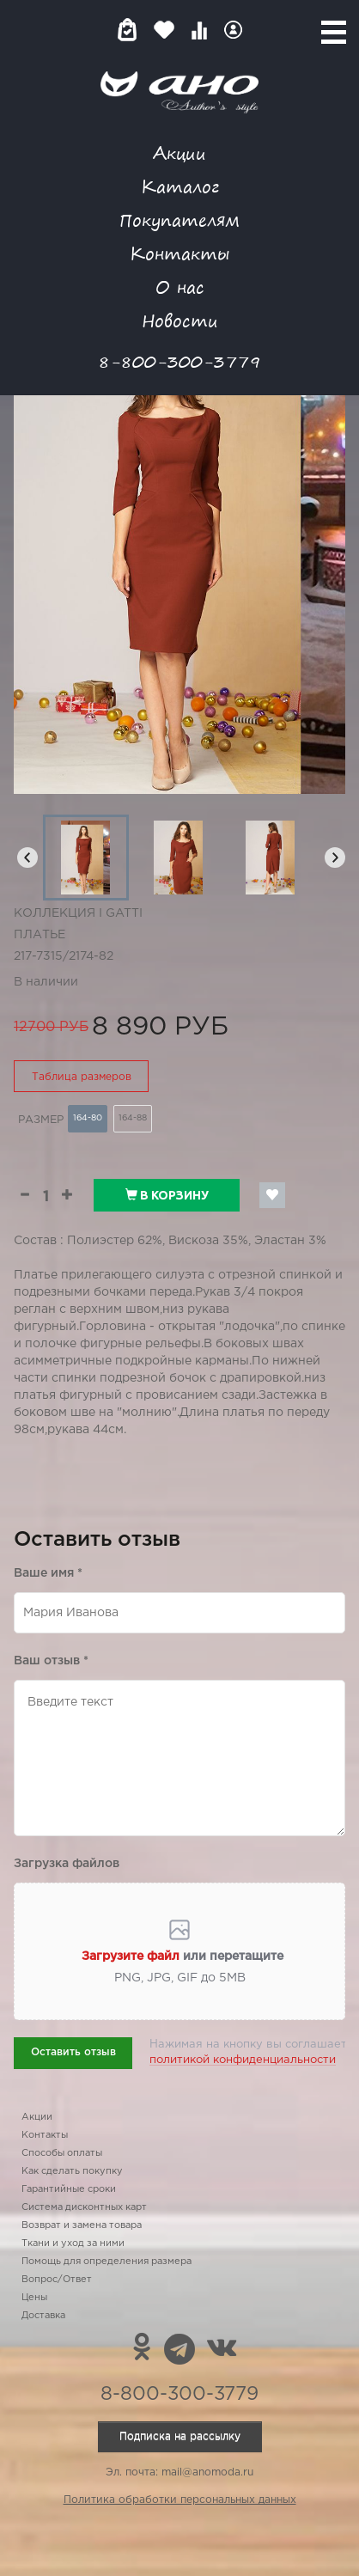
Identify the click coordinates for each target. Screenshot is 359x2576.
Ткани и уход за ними (73, 2243)
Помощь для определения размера (106, 2261)
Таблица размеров (81, 1077)
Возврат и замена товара (81, 2225)
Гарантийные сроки (68, 2189)
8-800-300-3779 (179, 361)
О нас (179, 286)
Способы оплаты (61, 2153)
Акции (179, 152)
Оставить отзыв (73, 2052)
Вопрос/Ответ (56, 2279)
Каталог (180, 186)
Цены (34, 2297)
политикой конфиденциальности (242, 2060)
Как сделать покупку (72, 2171)
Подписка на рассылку (179, 2436)
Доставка (43, 2315)
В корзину (167, 1195)
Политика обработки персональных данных (180, 2500)
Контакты (179, 253)
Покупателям (179, 219)
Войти (233, 30)
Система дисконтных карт (84, 2207)
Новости (180, 320)
